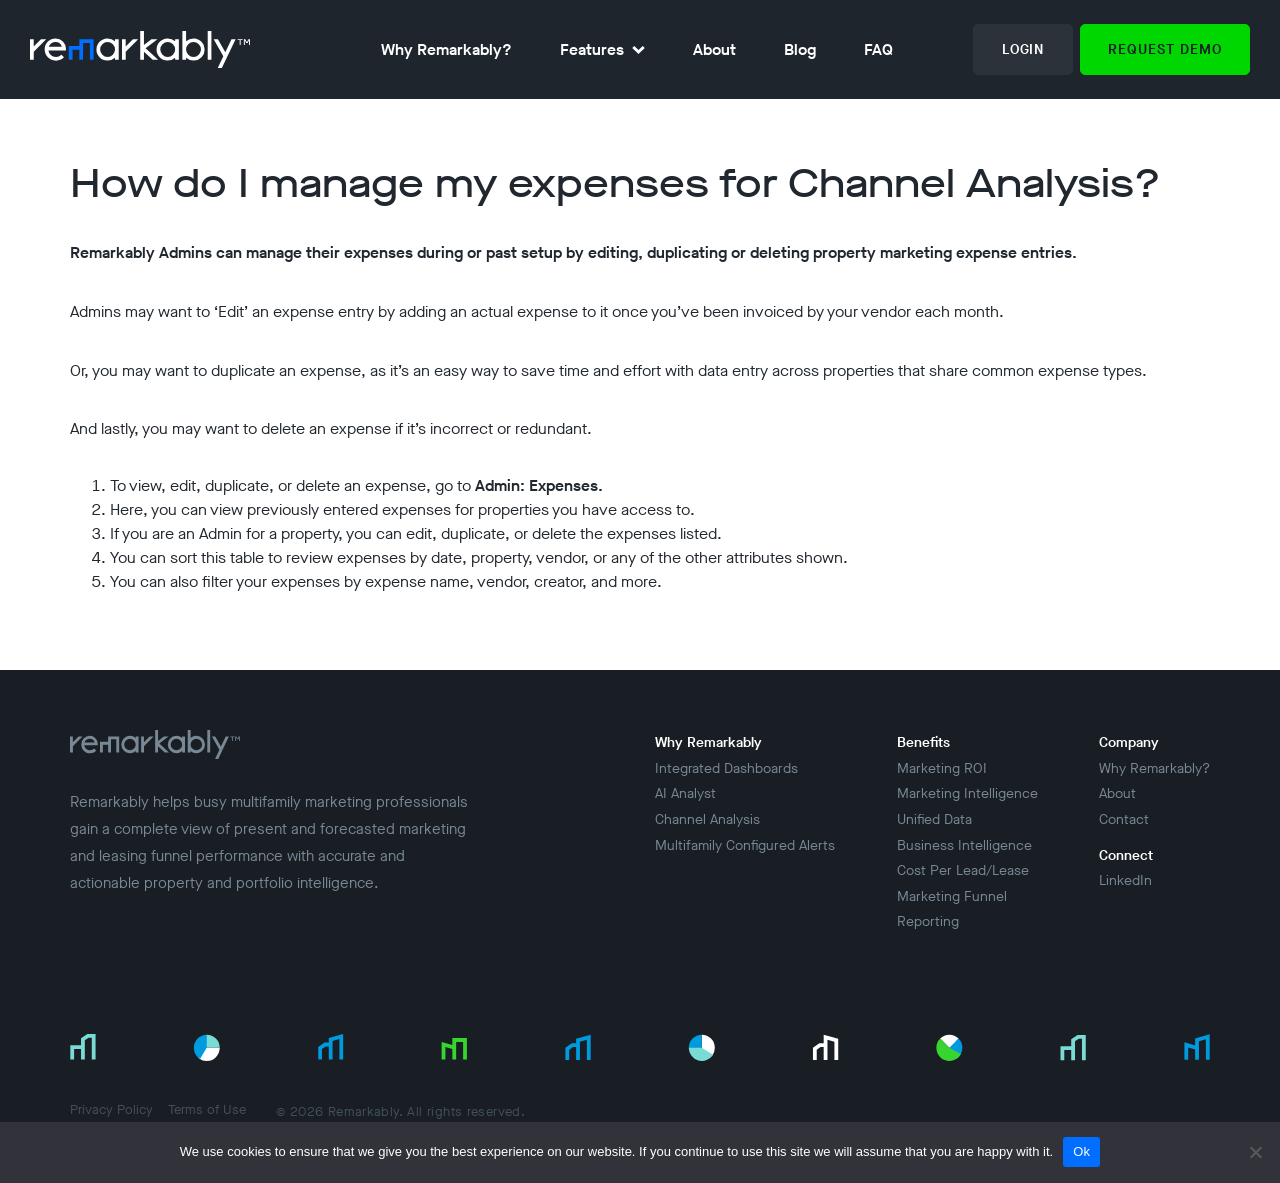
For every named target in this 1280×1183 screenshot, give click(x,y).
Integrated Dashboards (726, 768)
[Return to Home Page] (155, 758)
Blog (800, 49)
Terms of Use (207, 1109)
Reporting (928, 921)
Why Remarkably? (446, 49)
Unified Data (934, 819)
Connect (1126, 855)
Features (592, 49)
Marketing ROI (942, 768)
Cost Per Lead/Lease (963, 870)
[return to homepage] (140, 49)
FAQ (878, 49)
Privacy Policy (111, 1109)
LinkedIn (1125, 880)
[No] (1255, 1152)
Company (1129, 742)
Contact (1124, 819)
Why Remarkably (708, 742)
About (714, 49)
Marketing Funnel (952, 896)
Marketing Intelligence (967, 793)
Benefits (923, 742)
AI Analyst (685, 793)
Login (1023, 49)
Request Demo (1165, 49)
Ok (1081, 1151)
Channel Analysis (707, 819)
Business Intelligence (964, 845)
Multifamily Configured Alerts (745, 845)
